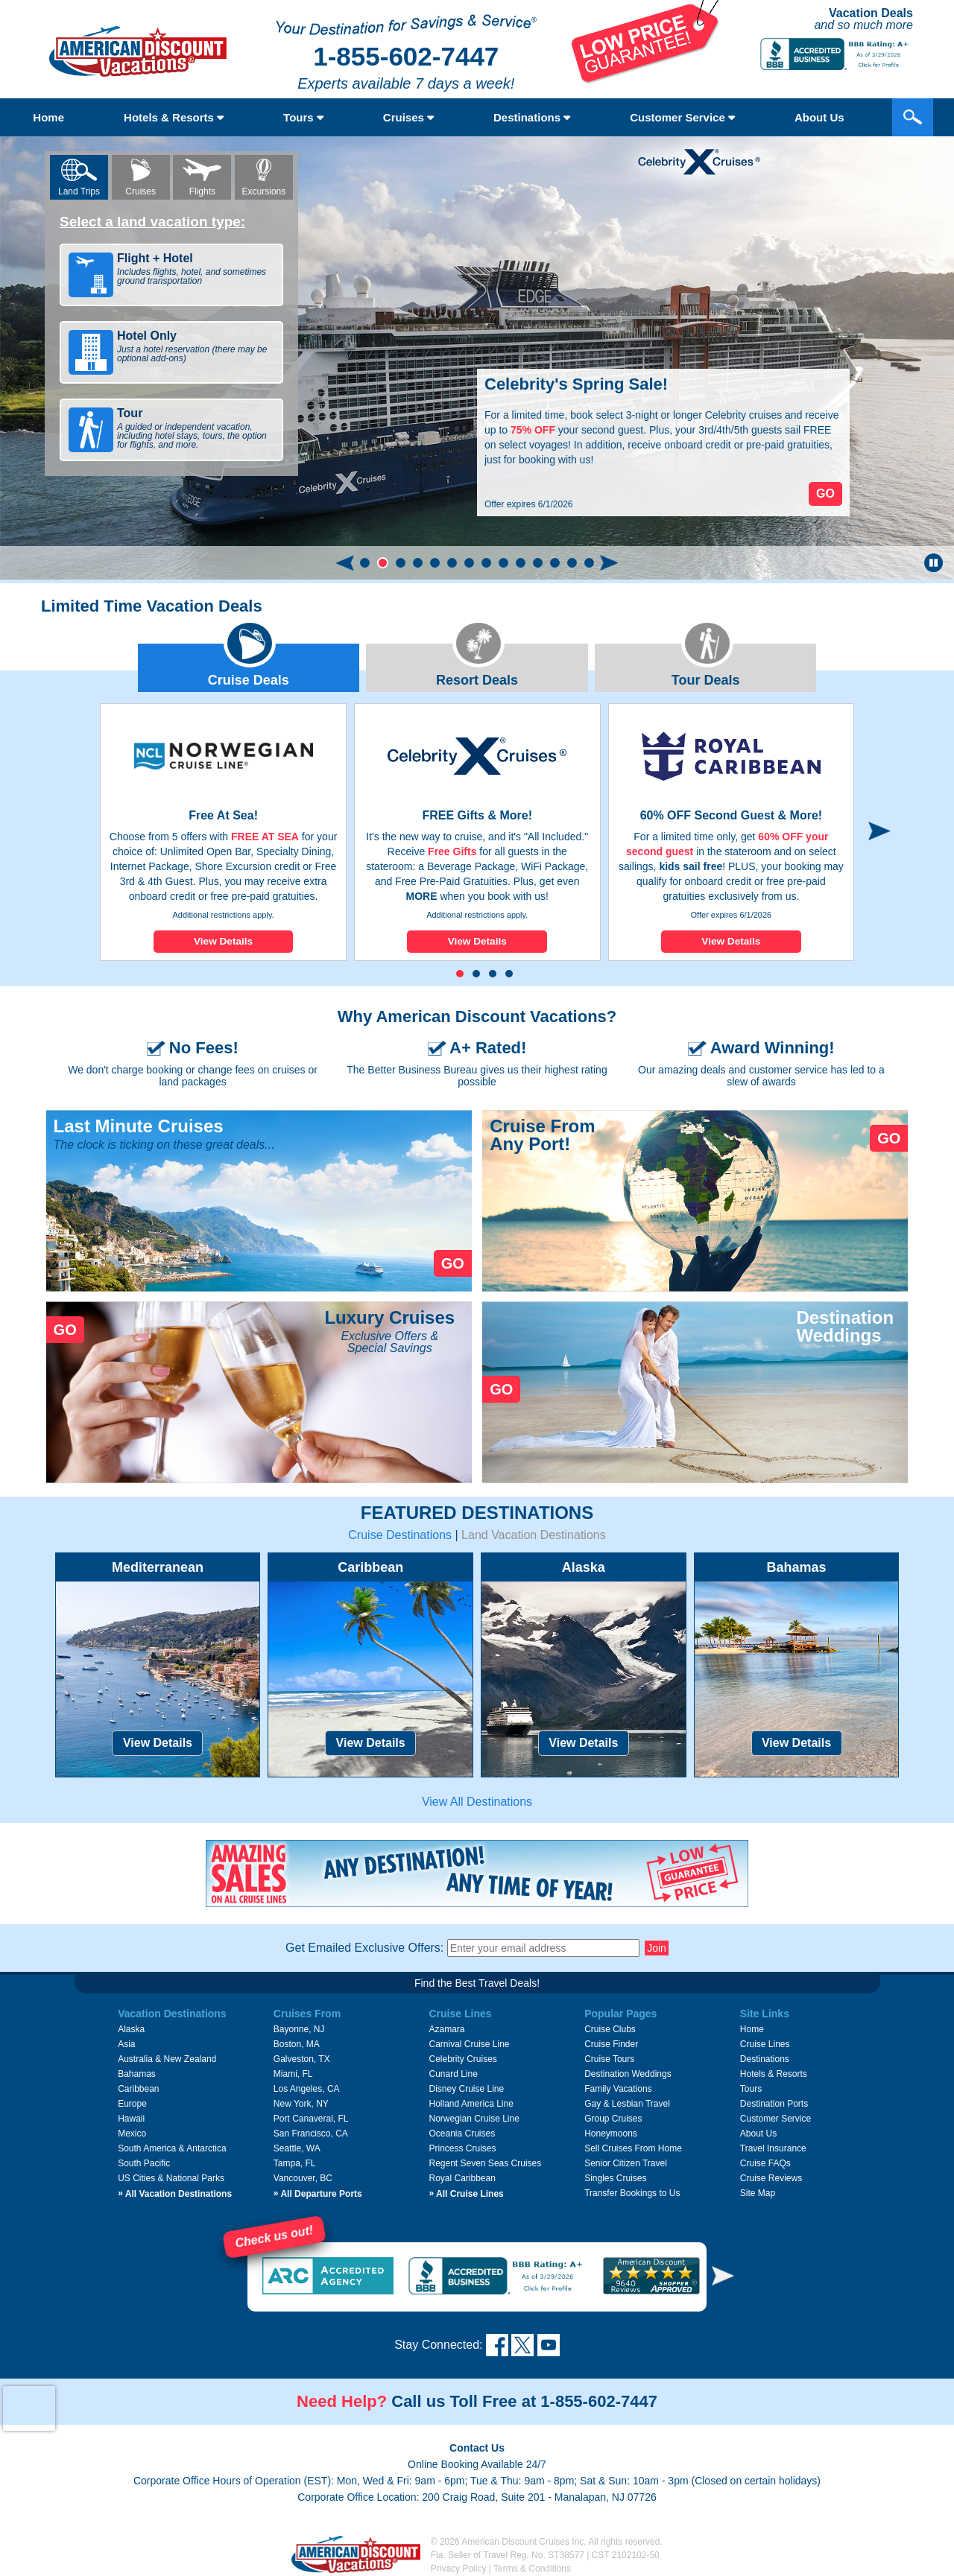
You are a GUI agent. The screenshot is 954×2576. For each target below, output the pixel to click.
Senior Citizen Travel (625, 2163)
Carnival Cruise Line (469, 2044)
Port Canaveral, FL (311, 2118)
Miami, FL (293, 2074)
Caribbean (138, 2089)
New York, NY (301, 2103)
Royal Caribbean (462, 2178)
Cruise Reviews (771, 2178)
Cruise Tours (609, 2059)
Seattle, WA (297, 2148)
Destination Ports (774, 2103)
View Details (223, 941)
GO (452, 1263)
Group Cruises (613, 2118)
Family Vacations (617, 2089)
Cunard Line (453, 2074)
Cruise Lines (765, 2044)
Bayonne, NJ (299, 2029)
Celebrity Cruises (462, 2059)
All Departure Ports (318, 2194)
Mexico (132, 2133)
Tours (303, 117)
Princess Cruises (462, 2148)
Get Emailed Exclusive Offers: (364, 1947)
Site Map (757, 2193)
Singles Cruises (615, 2178)
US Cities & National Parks (171, 2178)
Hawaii (131, 2118)
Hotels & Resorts (174, 117)
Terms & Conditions (532, 2568)
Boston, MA (297, 2044)
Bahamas (137, 2074)
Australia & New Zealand (167, 2059)
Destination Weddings (628, 2074)
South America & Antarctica (172, 2148)
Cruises (408, 117)
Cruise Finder (611, 2044)
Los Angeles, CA (307, 2089)
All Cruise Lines (466, 2194)
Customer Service (682, 117)
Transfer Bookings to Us (632, 2193)
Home (48, 117)
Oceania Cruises (462, 2133)
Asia (126, 2044)
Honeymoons (610, 2133)
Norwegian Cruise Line (474, 2118)
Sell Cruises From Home (633, 2148)
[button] (364, 562)
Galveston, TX (302, 2059)
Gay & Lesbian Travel (627, 2103)
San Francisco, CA (311, 2133)
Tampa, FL (295, 2163)
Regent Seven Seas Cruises (485, 2163)
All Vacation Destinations (175, 2194)
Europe (132, 2103)
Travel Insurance (773, 2148)
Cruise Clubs (610, 2029)
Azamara (446, 2029)
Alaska (131, 2029)
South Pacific (144, 2163)
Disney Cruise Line (466, 2089)
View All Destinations (477, 1801)
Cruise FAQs (765, 2163)
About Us (819, 117)
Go (825, 493)
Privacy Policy (459, 2568)
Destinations (531, 117)
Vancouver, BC (303, 2178)
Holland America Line (471, 2103)
